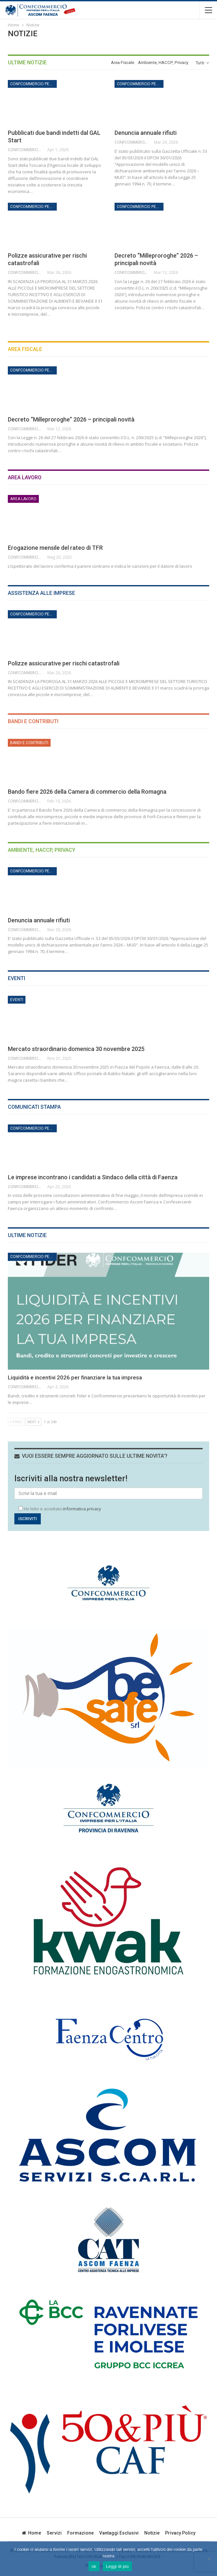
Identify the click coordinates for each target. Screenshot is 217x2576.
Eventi (16, 999)
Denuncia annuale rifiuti (146, 132)
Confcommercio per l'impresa (33, 84)
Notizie (152, 2533)
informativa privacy (82, 1509)
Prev (16, 1421)
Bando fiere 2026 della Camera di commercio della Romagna (87, 791)
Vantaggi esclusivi (119, 2533)
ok (94, 2566)
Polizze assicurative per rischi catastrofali (63, 663)
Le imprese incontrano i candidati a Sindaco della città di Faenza (93, 1177)
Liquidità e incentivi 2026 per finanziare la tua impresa (75, 1377)
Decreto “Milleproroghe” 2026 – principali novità (71, 419)
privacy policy (180, 2533)
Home (31, 2533)
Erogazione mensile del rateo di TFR (55, 547)
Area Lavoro (23, 499)
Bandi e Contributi (29, 742)
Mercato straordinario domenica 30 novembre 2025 (76, 1048)
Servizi (54, 2533)
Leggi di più (117, 2566)
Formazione (80, 2533)
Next (33, 1421)
